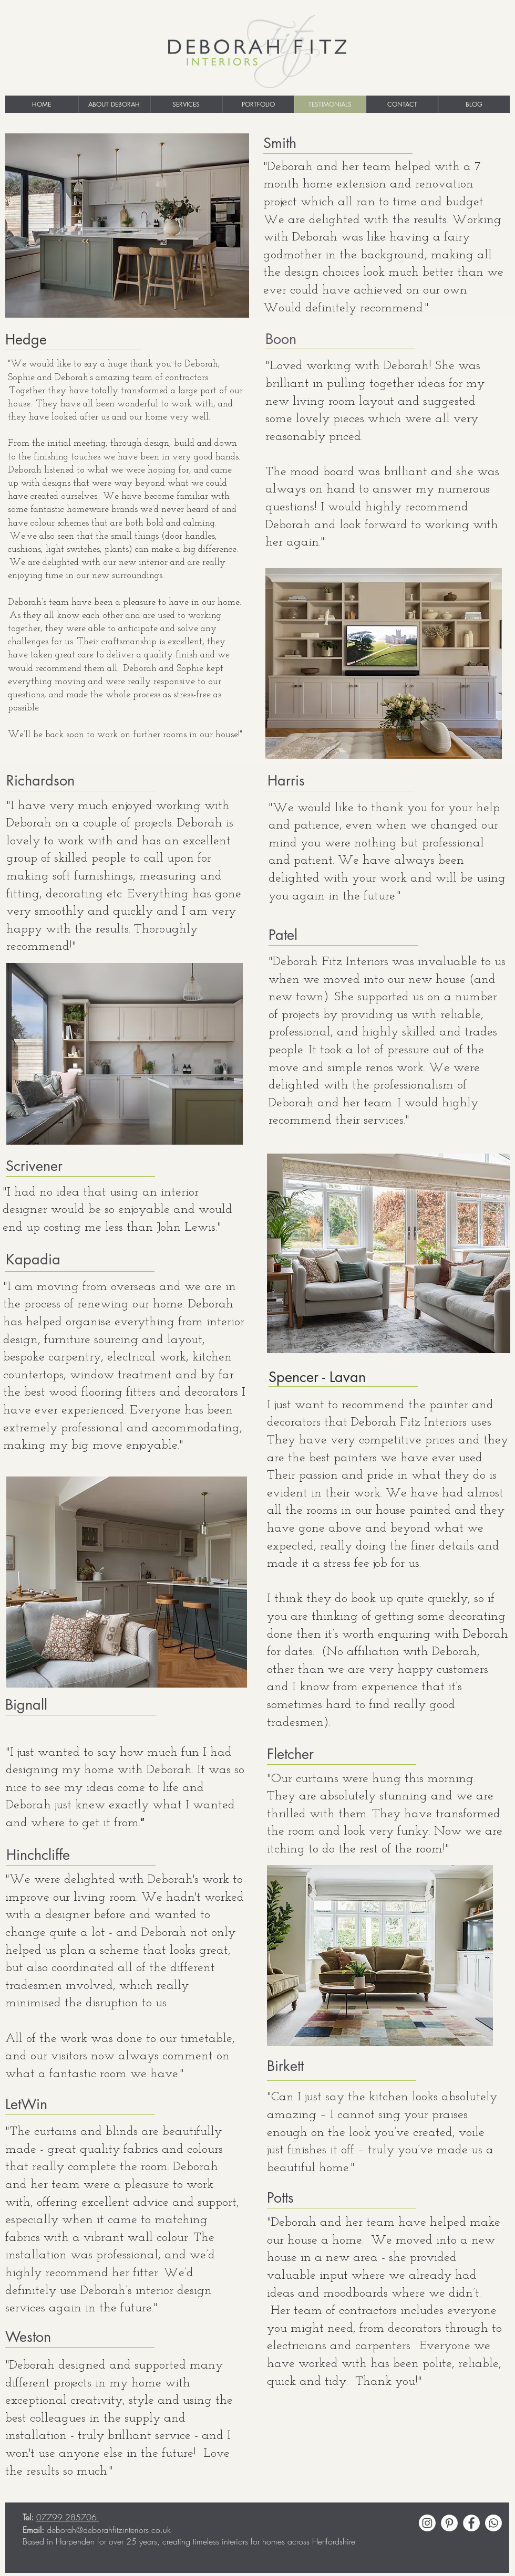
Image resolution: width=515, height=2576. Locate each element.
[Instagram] (427, 2523)
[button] (186, 104)
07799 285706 (67, 2517)
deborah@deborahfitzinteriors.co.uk (109, 2530)
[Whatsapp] (493, 2523)
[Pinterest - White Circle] (449, 2523)
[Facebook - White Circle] (471, 2523)
